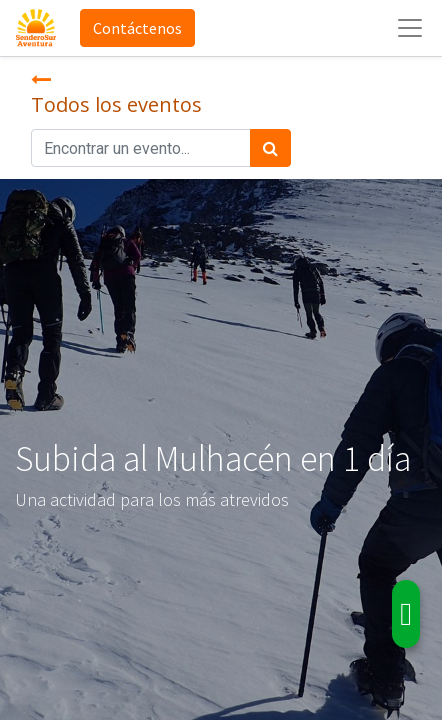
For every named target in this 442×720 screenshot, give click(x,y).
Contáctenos (137, 28)
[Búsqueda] (270, 148)
